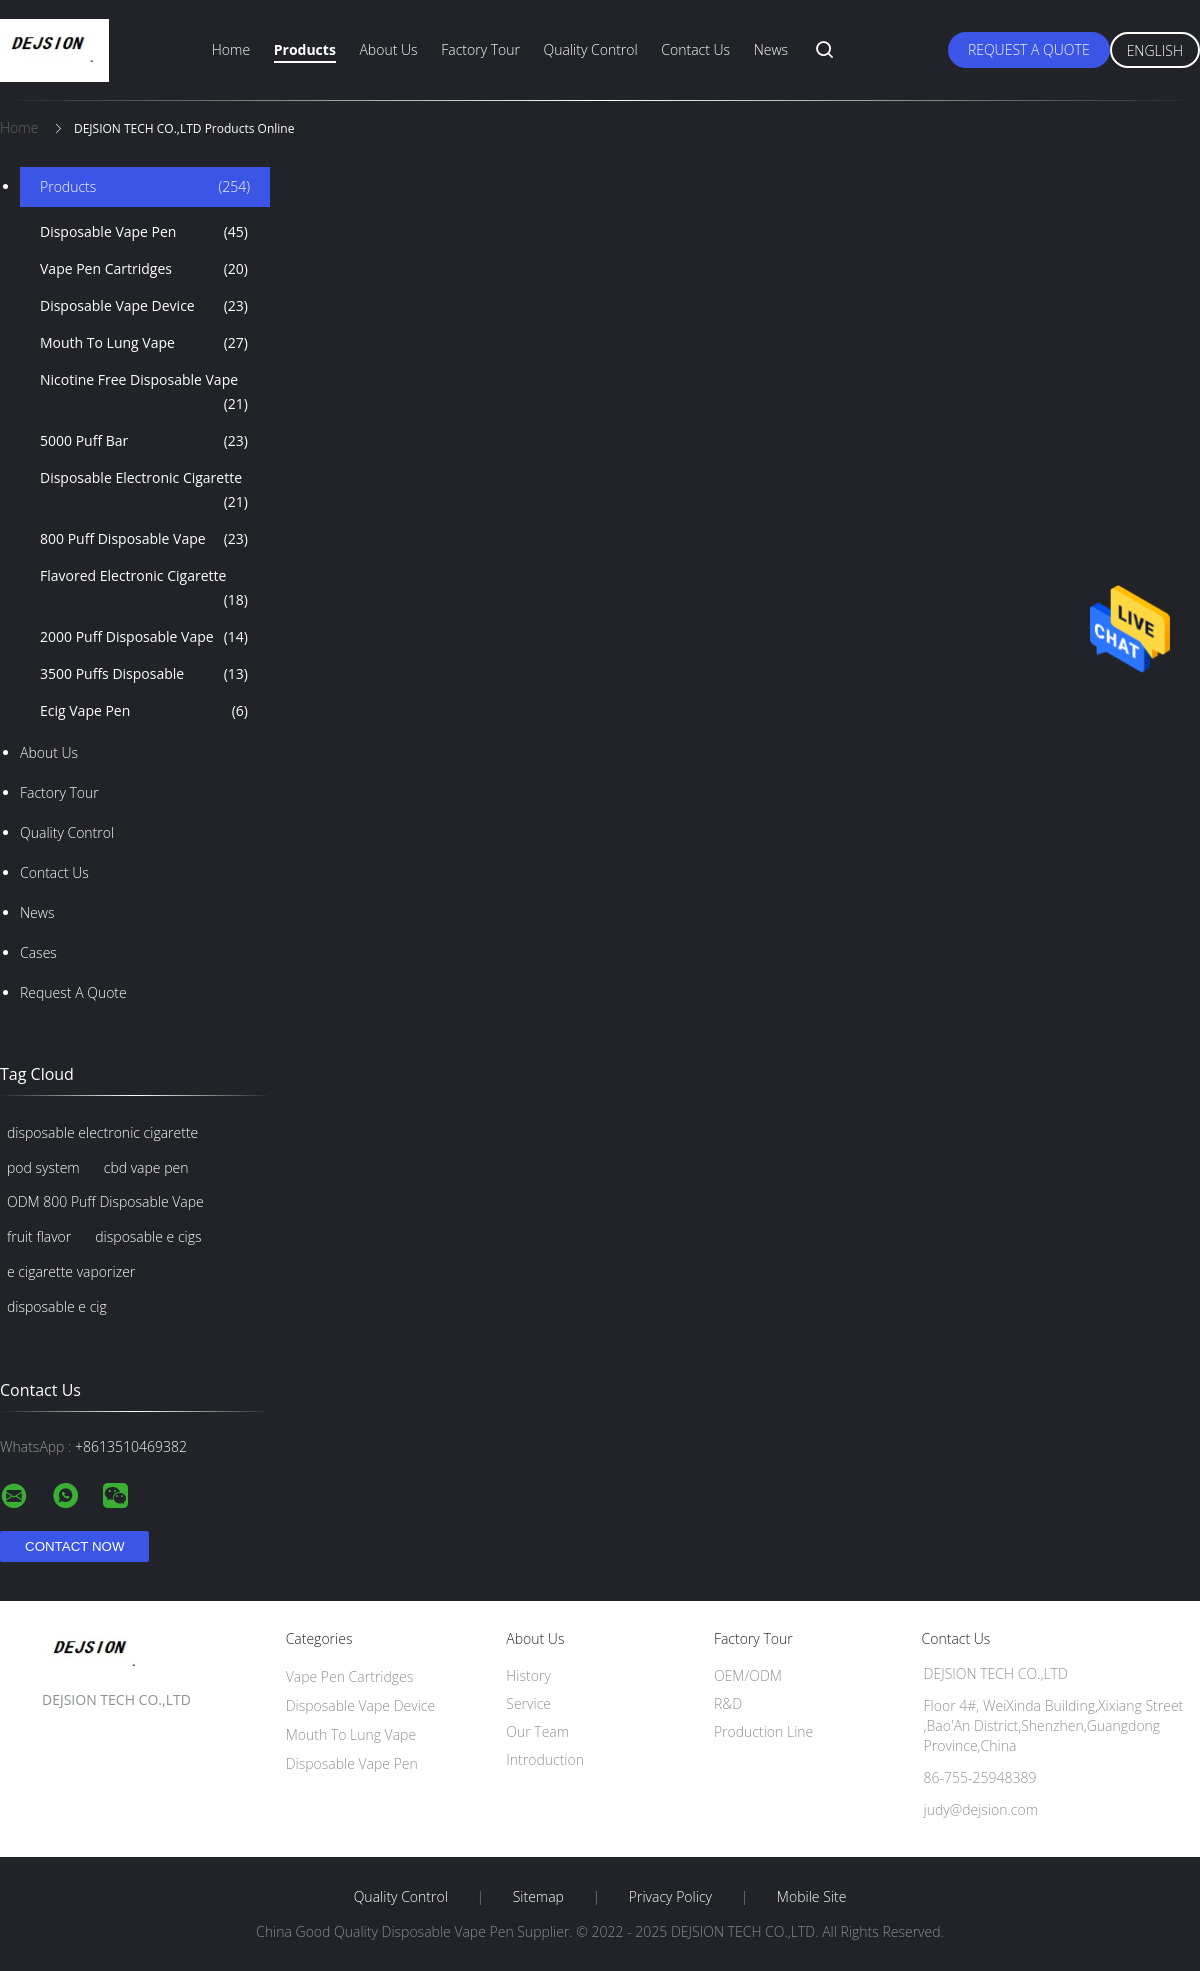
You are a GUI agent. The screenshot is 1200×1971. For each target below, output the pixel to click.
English (1155, 50)
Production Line (763, 1731)
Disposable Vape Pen (144, 232)
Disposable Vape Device (144, 306)
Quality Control (591, 49)
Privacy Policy (670, 1897)
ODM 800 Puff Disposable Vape (105, 1201)
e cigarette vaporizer (71, 1271)
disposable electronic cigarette (102, 1132)
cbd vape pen (146, 1167)
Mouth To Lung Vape (144, 343)
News (771, 49)
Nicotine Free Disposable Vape (144, 393)
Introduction (545, 1759)
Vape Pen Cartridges (144, 269)
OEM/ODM (748, 1675)
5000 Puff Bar (144, 441)
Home (231, 49)
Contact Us (695, 49)
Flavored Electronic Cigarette (144, 589)
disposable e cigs (148, 1236)
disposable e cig (57, 1306)
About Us (388, 49)
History (528, 1675)
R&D (728, 1703)
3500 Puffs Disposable (144, 674)
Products (305, 49)
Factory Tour (480, 49)
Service (528, 1703)
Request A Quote (1029, 49)
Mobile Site (811, 1897)
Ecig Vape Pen (144, 711)
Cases (38, 952)
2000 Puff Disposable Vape (144, 637)
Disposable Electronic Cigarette (144, 491)
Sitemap (538, 1897)
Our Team (537, 1731)
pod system (43, 1167)
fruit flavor (39, 1236)
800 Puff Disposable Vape (144, 539)
